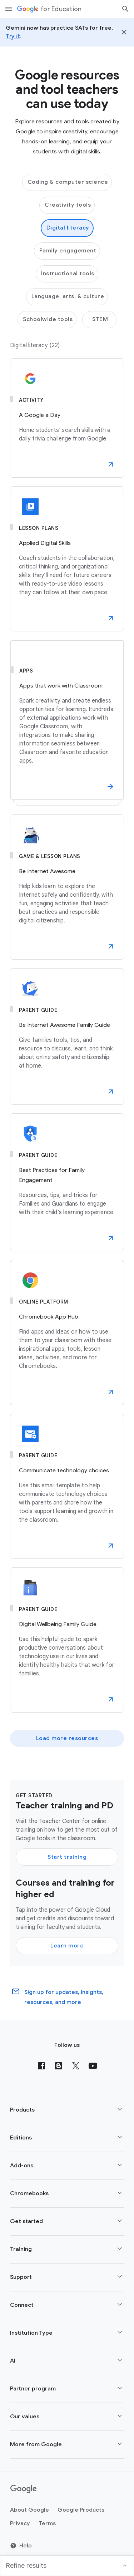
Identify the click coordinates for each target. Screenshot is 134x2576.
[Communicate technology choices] (67, 1486)
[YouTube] (92, 2065)
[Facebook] (41, 2065)
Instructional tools (67, 273)
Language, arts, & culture (67, 296)
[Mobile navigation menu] (8, 9)
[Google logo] (23, 2489)
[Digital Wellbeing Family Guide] (67, 1640)
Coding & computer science (68, 182)
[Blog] (58, 2065)
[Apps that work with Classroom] (67, 723)
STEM (100, 319)
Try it (13, 36)
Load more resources (67, 1738)
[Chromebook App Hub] (67, 1332)
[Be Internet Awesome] (67, 887)
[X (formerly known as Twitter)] (75, 2065)
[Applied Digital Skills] (67, 558)
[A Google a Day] (67, 418)
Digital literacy (67, 227)
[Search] (125, 9)
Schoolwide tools (48, 319)
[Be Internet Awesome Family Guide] (67, 1036)
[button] (110, 464)
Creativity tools (68, 204)
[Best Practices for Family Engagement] (67, 1182)
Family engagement (67, 250)
